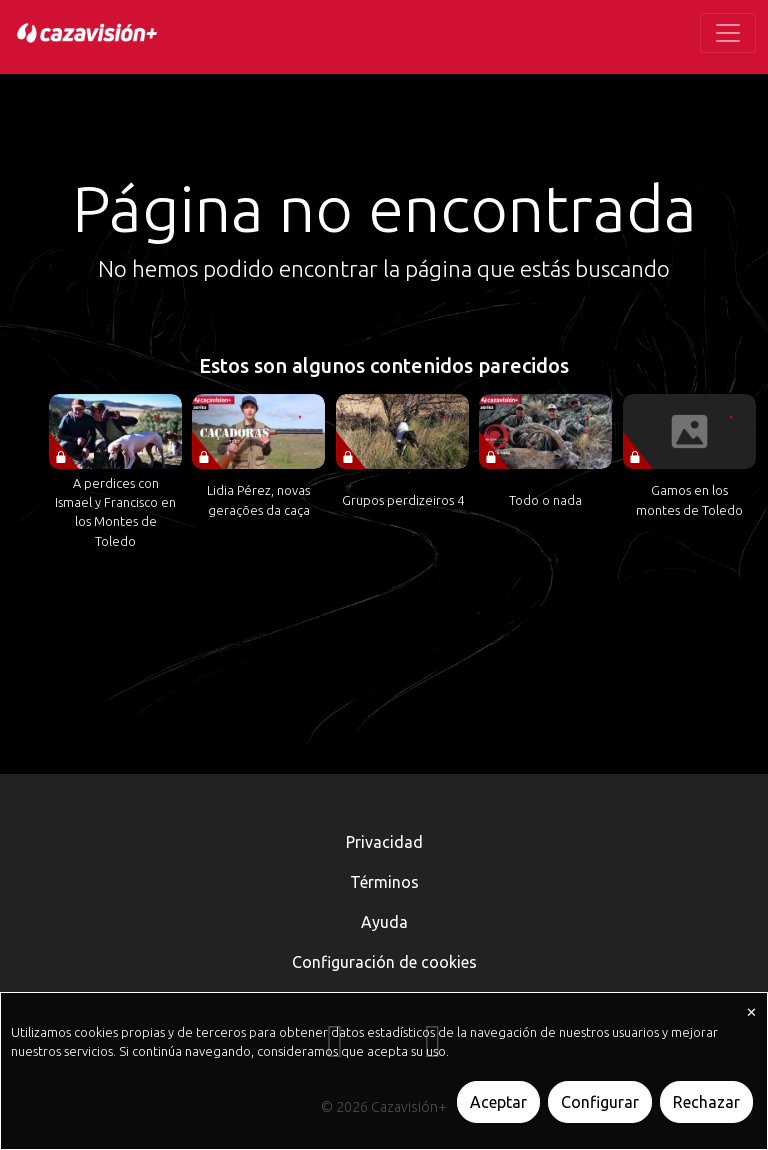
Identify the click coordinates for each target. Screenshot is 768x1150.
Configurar (600, 1102)
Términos (384, 882)
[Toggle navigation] (728, 33)
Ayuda (384, 922)
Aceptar (498, 1102)
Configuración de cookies (384, 962)
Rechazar (706, 1102)
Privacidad (384, 842)
